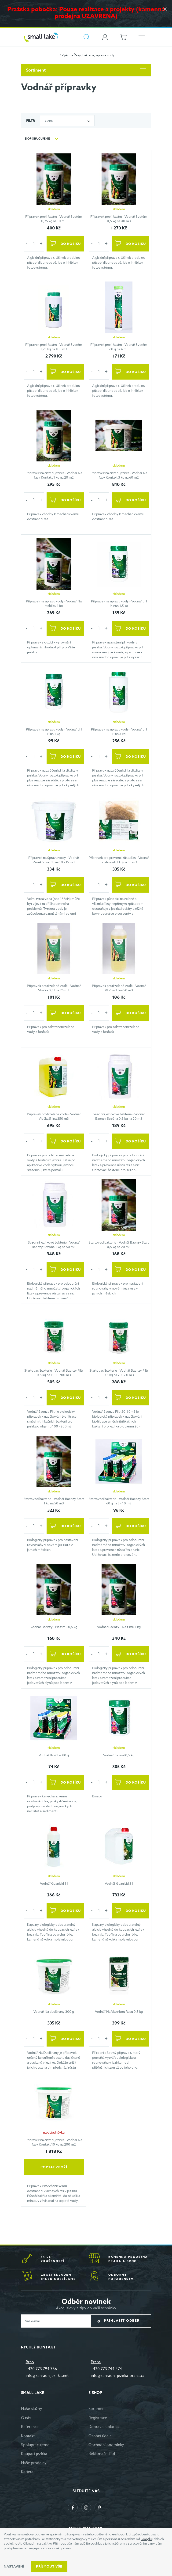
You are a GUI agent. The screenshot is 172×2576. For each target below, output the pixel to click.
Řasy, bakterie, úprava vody (94, 55)
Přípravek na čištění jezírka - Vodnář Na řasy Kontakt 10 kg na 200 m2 (53, 2141)
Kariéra (27, 2472)
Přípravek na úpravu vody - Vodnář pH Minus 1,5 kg (118, 603)
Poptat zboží (53, 2167)
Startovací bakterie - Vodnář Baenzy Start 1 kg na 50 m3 (54, 1500)
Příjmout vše (49, 2566)
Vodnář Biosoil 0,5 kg (118, 1755)
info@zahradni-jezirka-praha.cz (118, 2375)
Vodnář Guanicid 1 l (53, 1883)
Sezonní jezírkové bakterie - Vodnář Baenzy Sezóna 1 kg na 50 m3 (54, 1244)
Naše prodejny (34, 2463)
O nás (26, 2418)
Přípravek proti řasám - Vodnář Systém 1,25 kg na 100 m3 (53, 346)
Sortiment (86, 70)
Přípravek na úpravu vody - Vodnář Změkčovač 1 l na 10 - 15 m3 (53, 859)
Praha (96, 2362)
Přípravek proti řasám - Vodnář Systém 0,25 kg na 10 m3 (53, 218)
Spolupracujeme (35, 2445)
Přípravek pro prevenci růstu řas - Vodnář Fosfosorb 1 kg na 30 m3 (119, 859)
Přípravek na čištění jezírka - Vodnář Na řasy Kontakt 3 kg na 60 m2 (118, 475)
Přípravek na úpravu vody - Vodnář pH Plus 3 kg (118, 731)
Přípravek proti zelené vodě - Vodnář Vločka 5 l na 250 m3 (54, 1116)
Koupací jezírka (34, 2454)
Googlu (146, 2539)
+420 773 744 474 (106, 2369)
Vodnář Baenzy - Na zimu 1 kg (118, 1627)
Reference (30, 2427)
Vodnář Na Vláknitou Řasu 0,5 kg (119, 2011)
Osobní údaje (100, 2436)
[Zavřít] (165, 10)
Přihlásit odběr (125, 2320)
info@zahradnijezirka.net (47, 2375)
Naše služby (31, 2409)
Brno (30, 2362)
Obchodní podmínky (106, 2445)
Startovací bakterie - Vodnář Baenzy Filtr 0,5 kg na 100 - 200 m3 (53, 1372)
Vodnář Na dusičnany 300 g (53, 2011)
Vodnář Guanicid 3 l (119, 1883)
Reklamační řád (101, 2454)
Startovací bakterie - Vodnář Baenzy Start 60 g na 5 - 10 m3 (119, 1500)
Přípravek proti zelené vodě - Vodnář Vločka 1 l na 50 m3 (119, 988)
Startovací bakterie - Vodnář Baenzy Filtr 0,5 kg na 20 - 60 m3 (118, 1372)
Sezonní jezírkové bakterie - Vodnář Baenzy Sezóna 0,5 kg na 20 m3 (119, 1116)
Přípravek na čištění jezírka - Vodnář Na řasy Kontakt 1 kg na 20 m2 (53, 475)
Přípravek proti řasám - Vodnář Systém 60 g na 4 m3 (118, 346)
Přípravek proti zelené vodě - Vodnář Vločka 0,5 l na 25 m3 (54, 988)
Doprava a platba (103, 2427)
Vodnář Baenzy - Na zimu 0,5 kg (53, 1627)
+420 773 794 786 (41, 2369)
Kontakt (28, 2436)
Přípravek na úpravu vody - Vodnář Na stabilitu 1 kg (53, 603)
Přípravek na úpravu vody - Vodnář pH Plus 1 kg (53, 731)
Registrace (97, 2418)
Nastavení (14, 2566)
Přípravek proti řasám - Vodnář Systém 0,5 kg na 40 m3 (118, 218)
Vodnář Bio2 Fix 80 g (54, 1755)
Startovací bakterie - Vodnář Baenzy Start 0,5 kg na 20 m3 (119, 1244)
